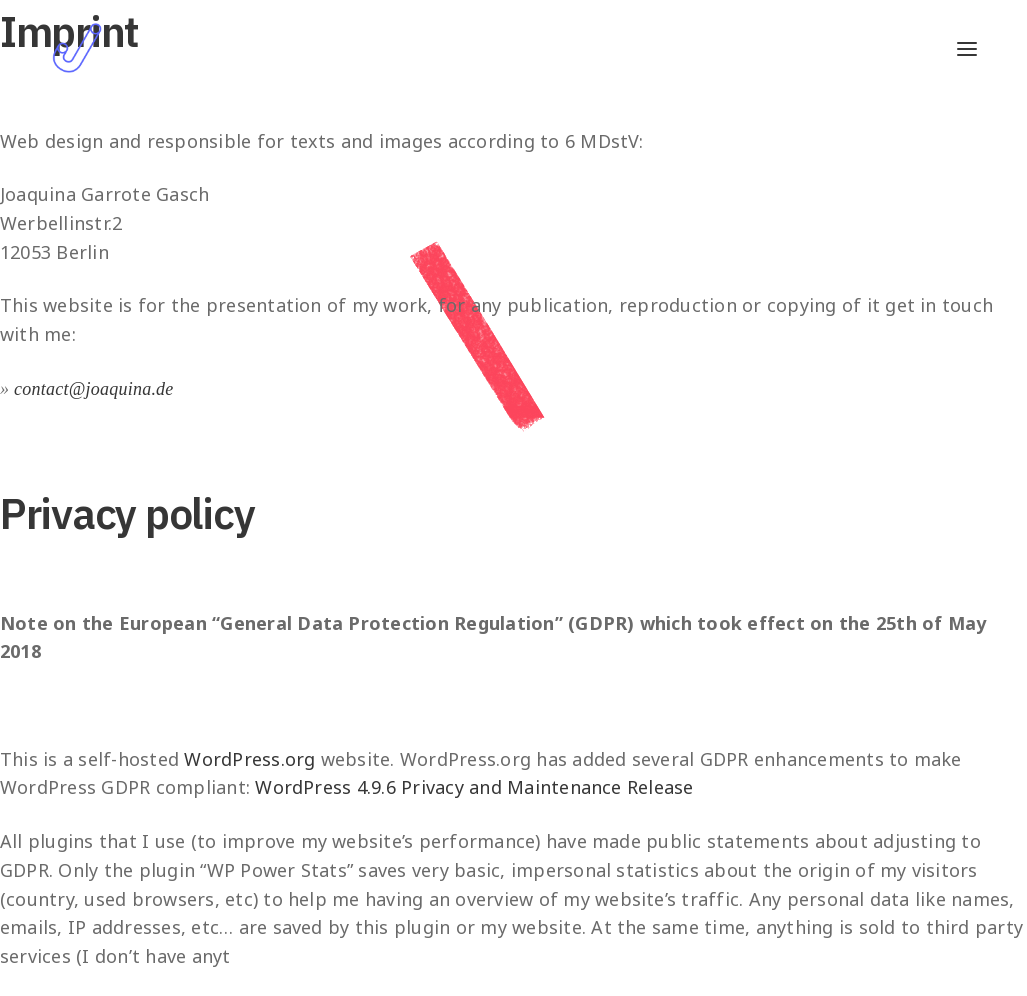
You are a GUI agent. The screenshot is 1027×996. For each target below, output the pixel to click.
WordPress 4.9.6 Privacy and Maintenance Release (474, 787)
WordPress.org (249, 759)
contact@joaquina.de (94, 389)
